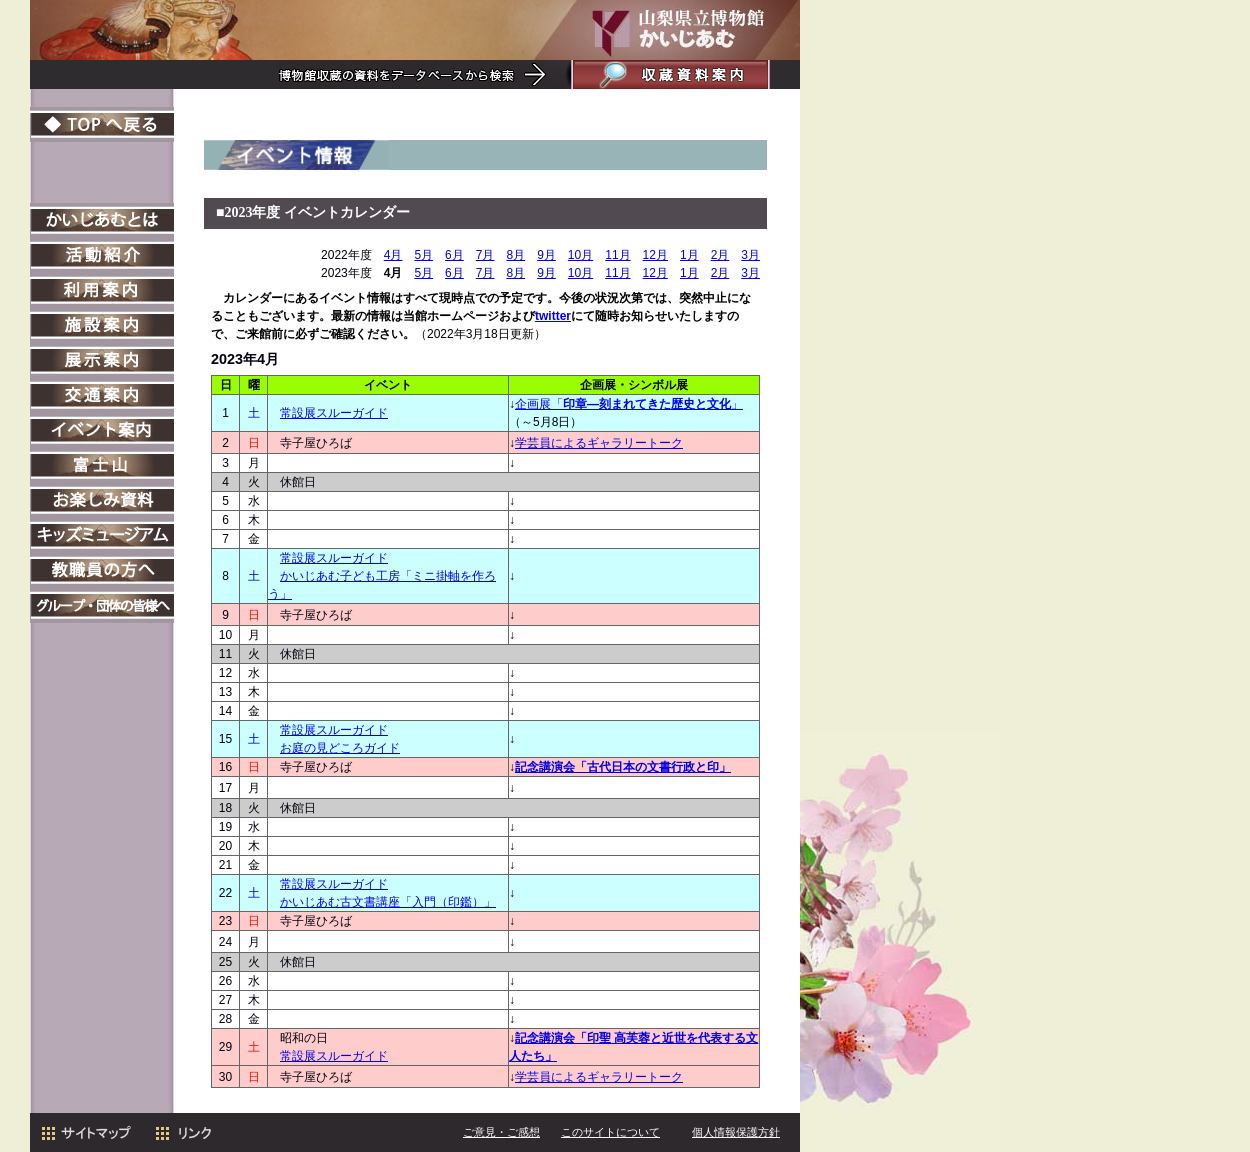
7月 (485, 255)
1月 (689, 255)
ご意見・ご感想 (501, 1132)
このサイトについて (610, 1132)
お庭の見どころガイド (340, 748)
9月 (546, 255)
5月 (423, 255)
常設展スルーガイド (334, 413)
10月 (580, 255)
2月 (720, 255)
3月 (750, 255)
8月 (515, 255)
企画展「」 (629, 404)
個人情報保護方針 (736, 1132)
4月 (393, 255)
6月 (454, 255)
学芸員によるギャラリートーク (599, 443)
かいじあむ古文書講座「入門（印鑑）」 (388, 902)
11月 (617, 255)
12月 (655, 255)
